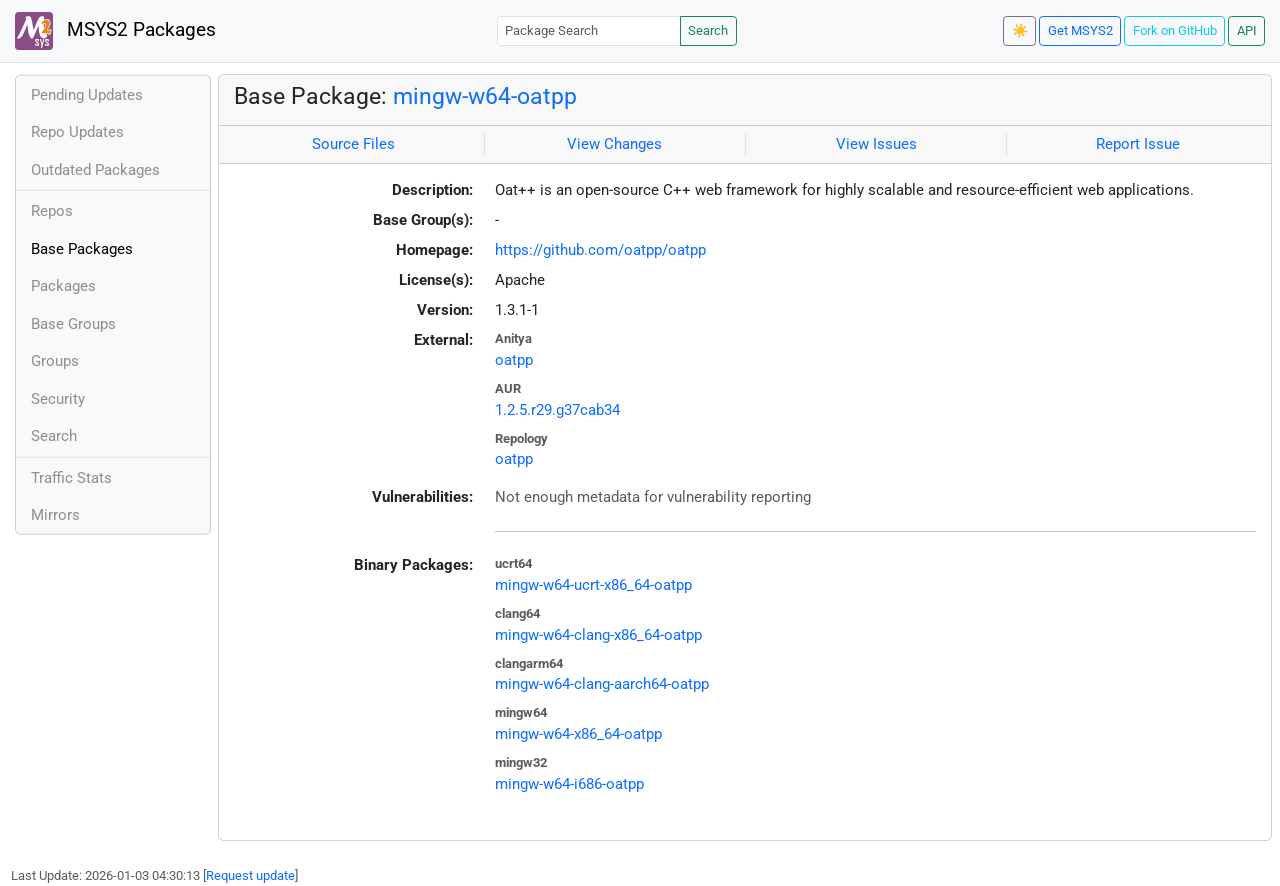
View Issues (876, 144)
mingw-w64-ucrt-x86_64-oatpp (593, 585)
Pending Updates (87, 95)
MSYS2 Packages (115, 31)
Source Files (353, 144)
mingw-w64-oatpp (485, 96)
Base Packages (82, 249)
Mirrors (55, 515)
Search (708, 30)
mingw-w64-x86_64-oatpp (578, 734)
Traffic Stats (71, 478)
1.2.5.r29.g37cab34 (557, 410)
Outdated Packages (95, 170)
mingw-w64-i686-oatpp (569, 784)
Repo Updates (77, 132)
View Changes (614, 144)
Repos (52, 211)
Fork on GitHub (1175, 30)
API (1247, 30)
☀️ (1020, 30)
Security (58, 399)
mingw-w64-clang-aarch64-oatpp (602, 684)
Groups (55, 361)
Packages (63, 286)
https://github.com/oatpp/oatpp (600, 250)
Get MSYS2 (1080, 30)
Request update (250, 875)
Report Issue (1138, 144)
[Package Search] (589, 30)
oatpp (514, 360)
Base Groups (73, 324)
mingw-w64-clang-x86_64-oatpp (598, 635)
